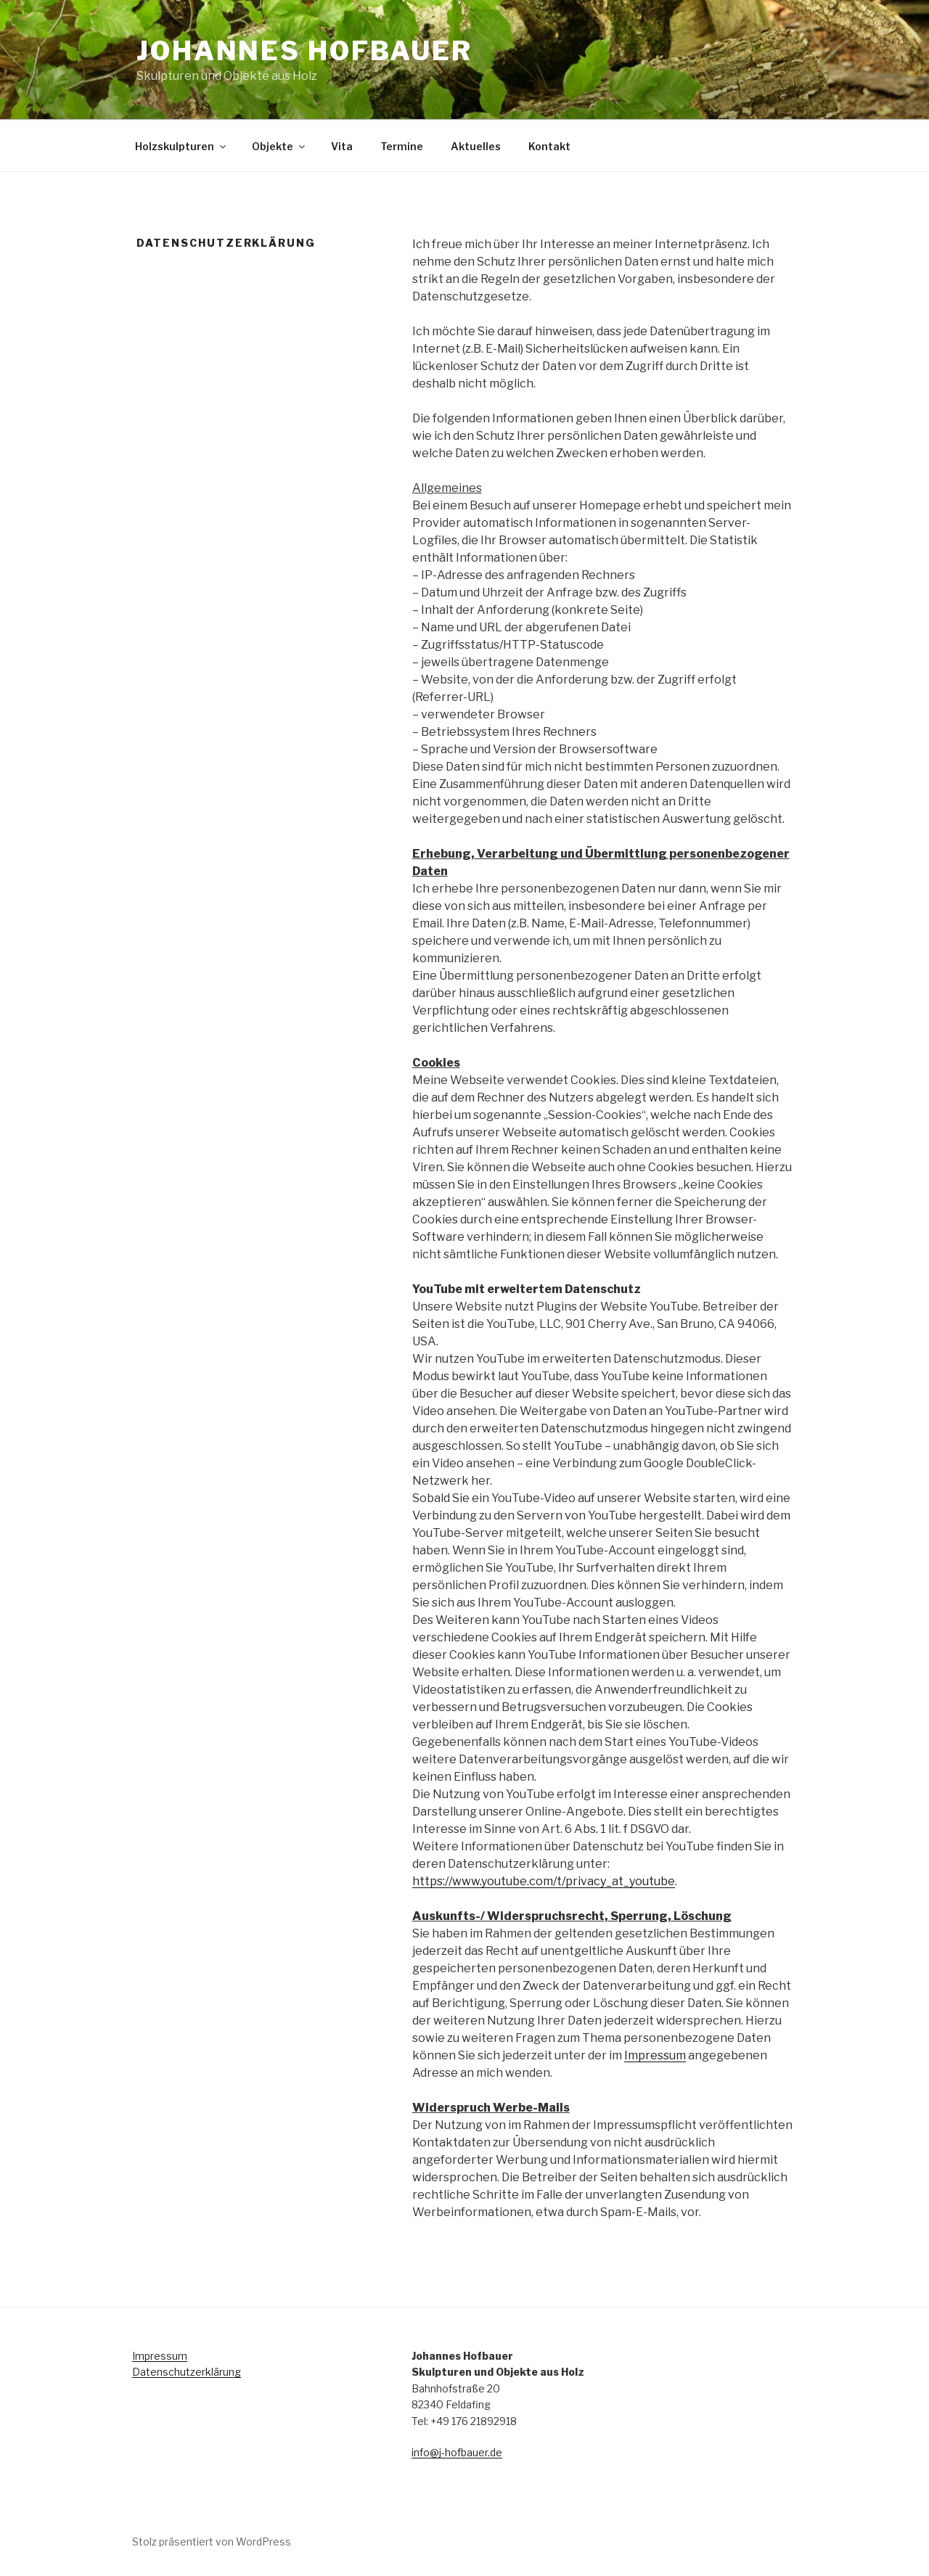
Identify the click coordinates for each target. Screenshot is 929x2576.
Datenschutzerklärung (186, 2372)
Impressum (655, 2055)
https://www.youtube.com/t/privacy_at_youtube (543, 1881)
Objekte (279, 146)
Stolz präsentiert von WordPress (211, 2541)
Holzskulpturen (181, 146)
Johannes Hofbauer (304, 51)
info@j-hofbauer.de (457, 2452)
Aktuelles (476, 146)
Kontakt (549, 146)
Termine (401, 146)
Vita (342, 146)
